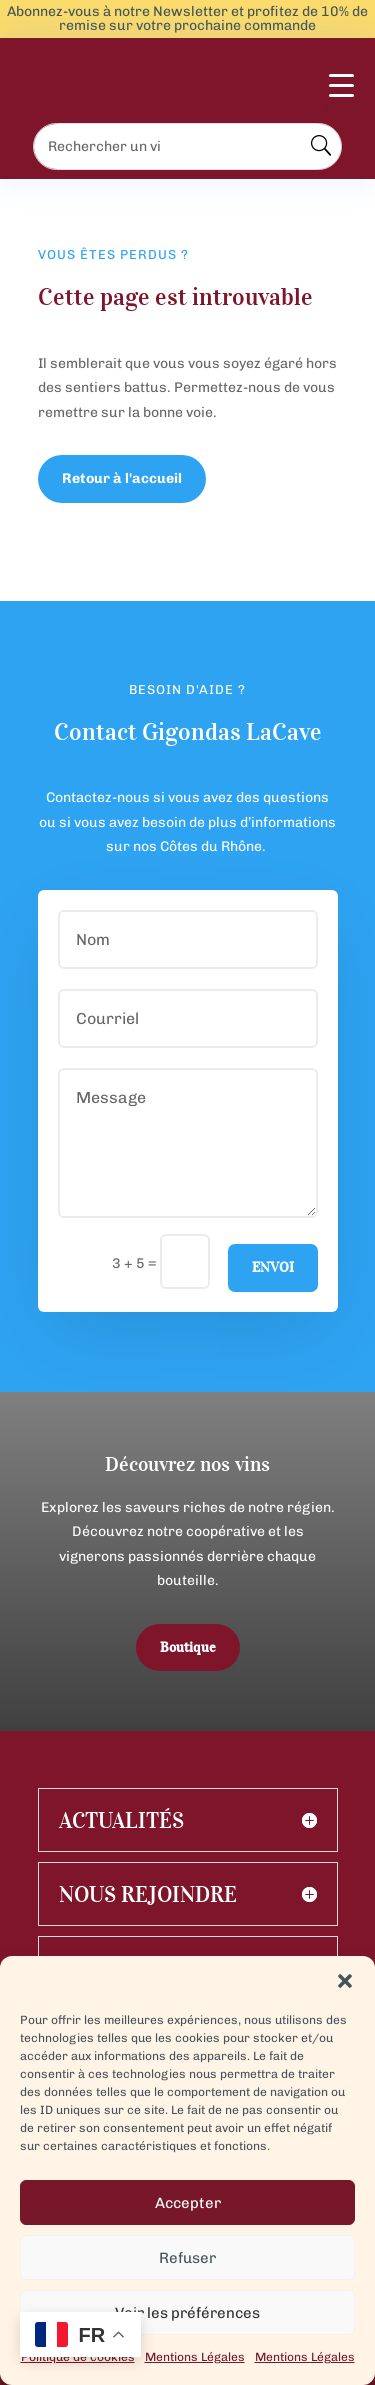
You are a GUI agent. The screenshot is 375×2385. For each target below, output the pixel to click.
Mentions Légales (195, 2357)
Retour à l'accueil (122, 478)
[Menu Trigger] (341, 96)
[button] (345, 1981)
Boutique (188, 1647)
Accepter (188, 2203)
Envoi (273, 1267)
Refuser (187, 2258)
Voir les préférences (187, 2313)
